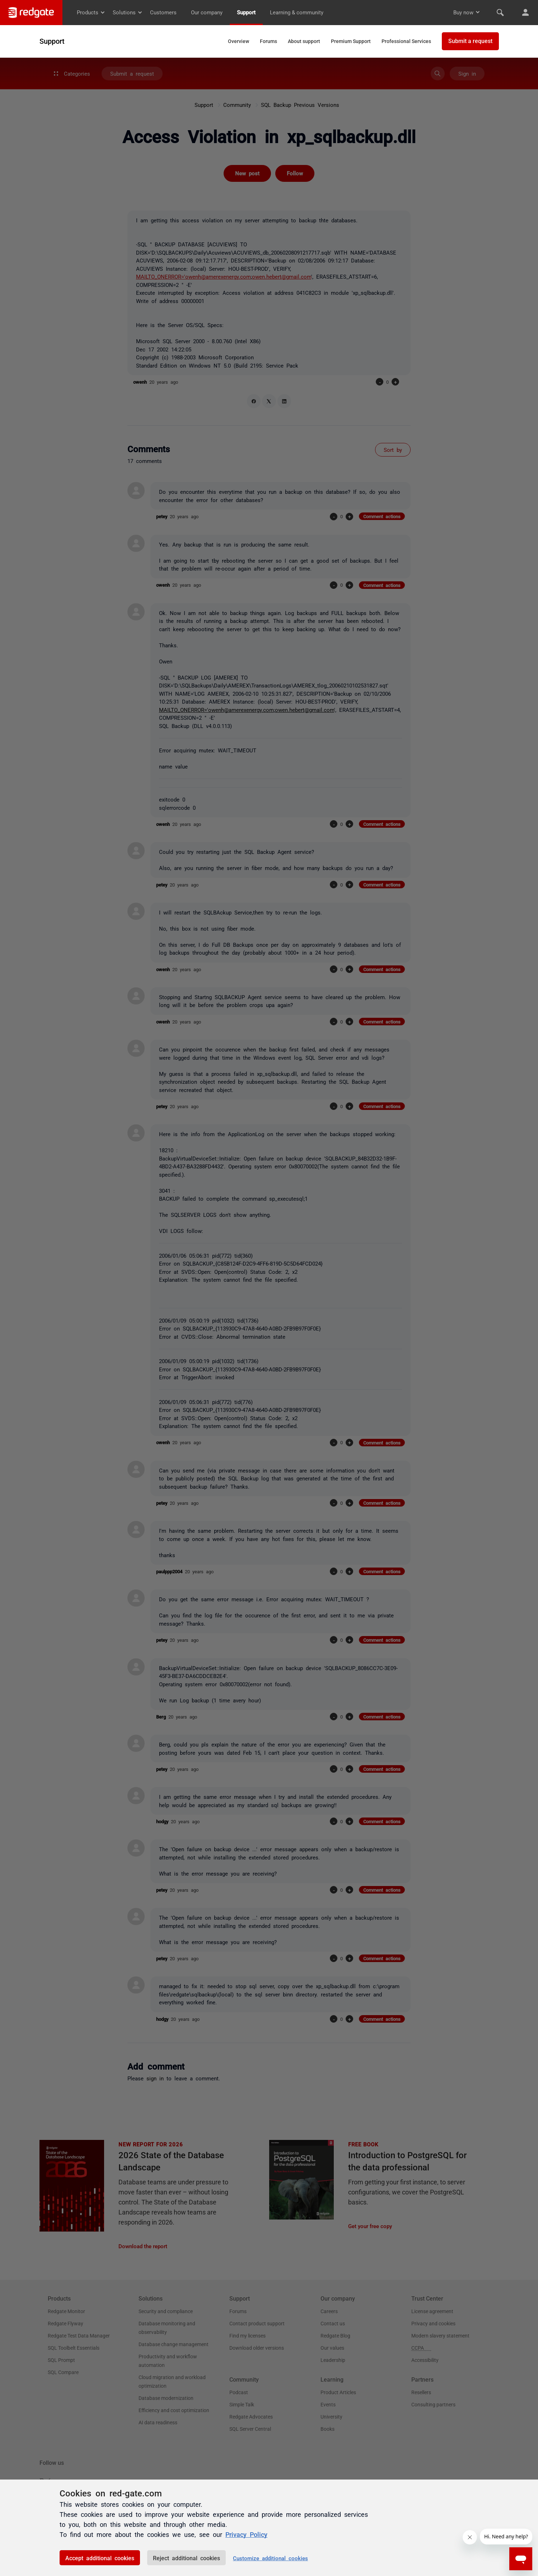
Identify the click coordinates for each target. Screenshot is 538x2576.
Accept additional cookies (99, 2558)
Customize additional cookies (270, 2558)
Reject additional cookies (186, 2558)
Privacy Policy (246, 2534)
